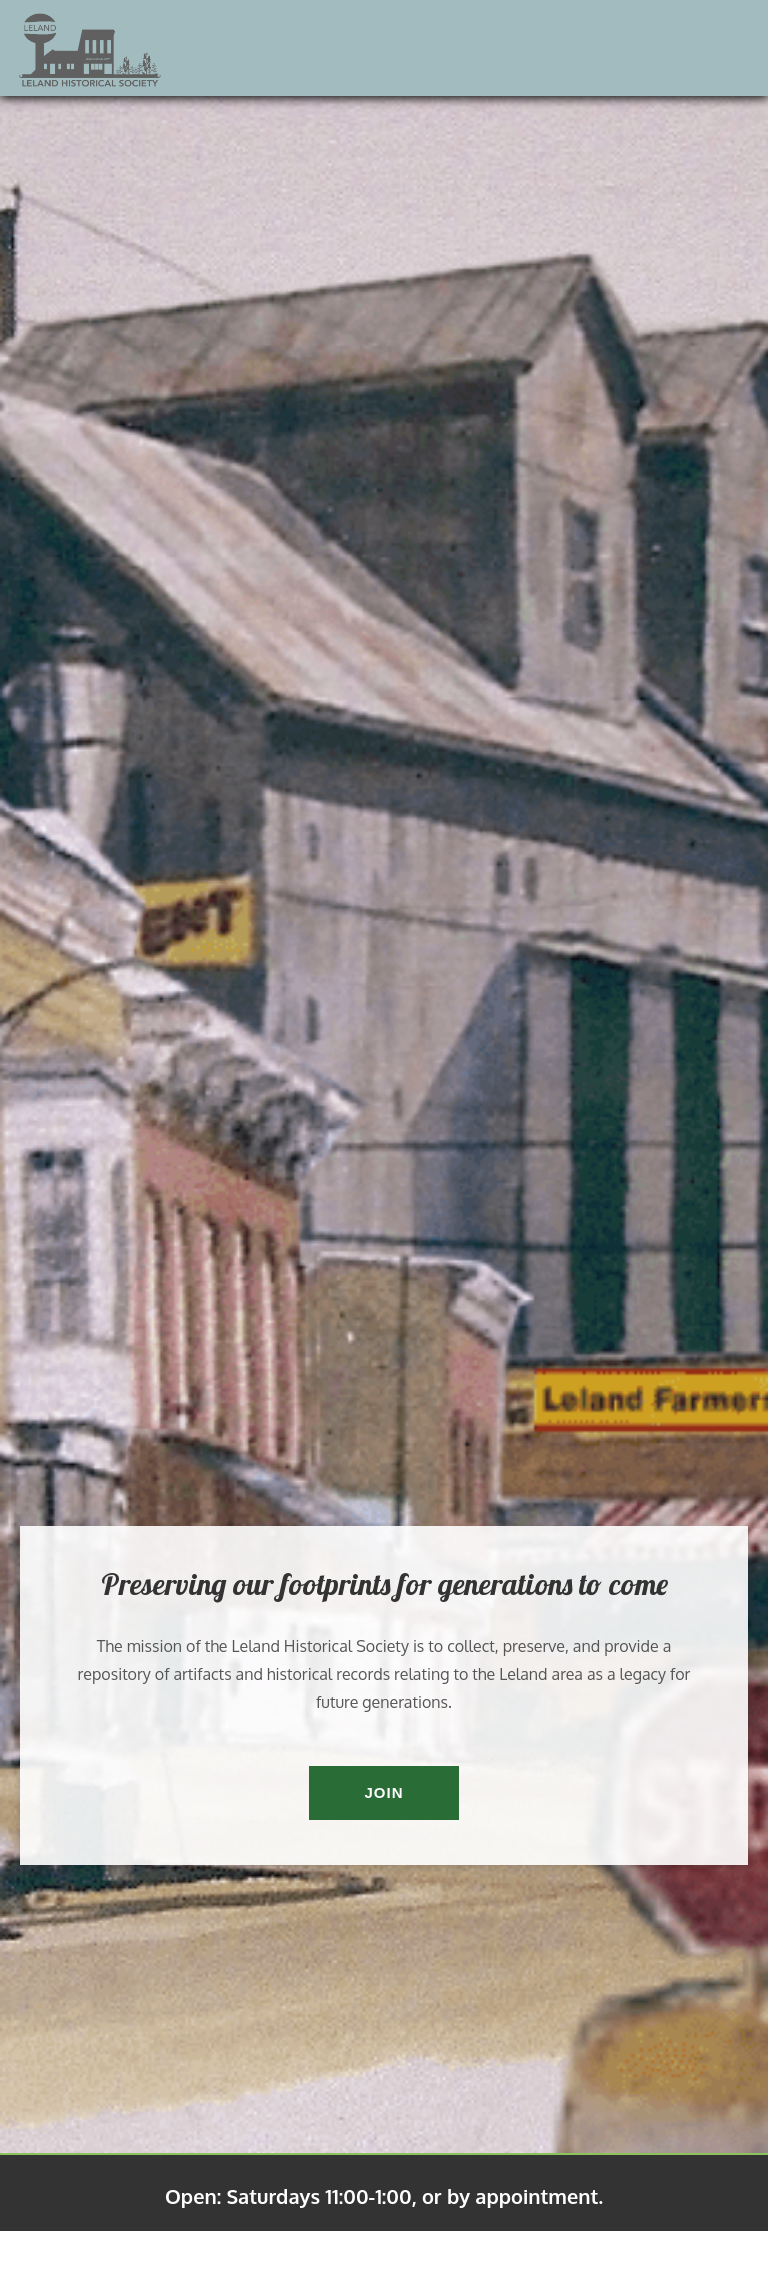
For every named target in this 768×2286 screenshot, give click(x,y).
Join (383, 1792)
